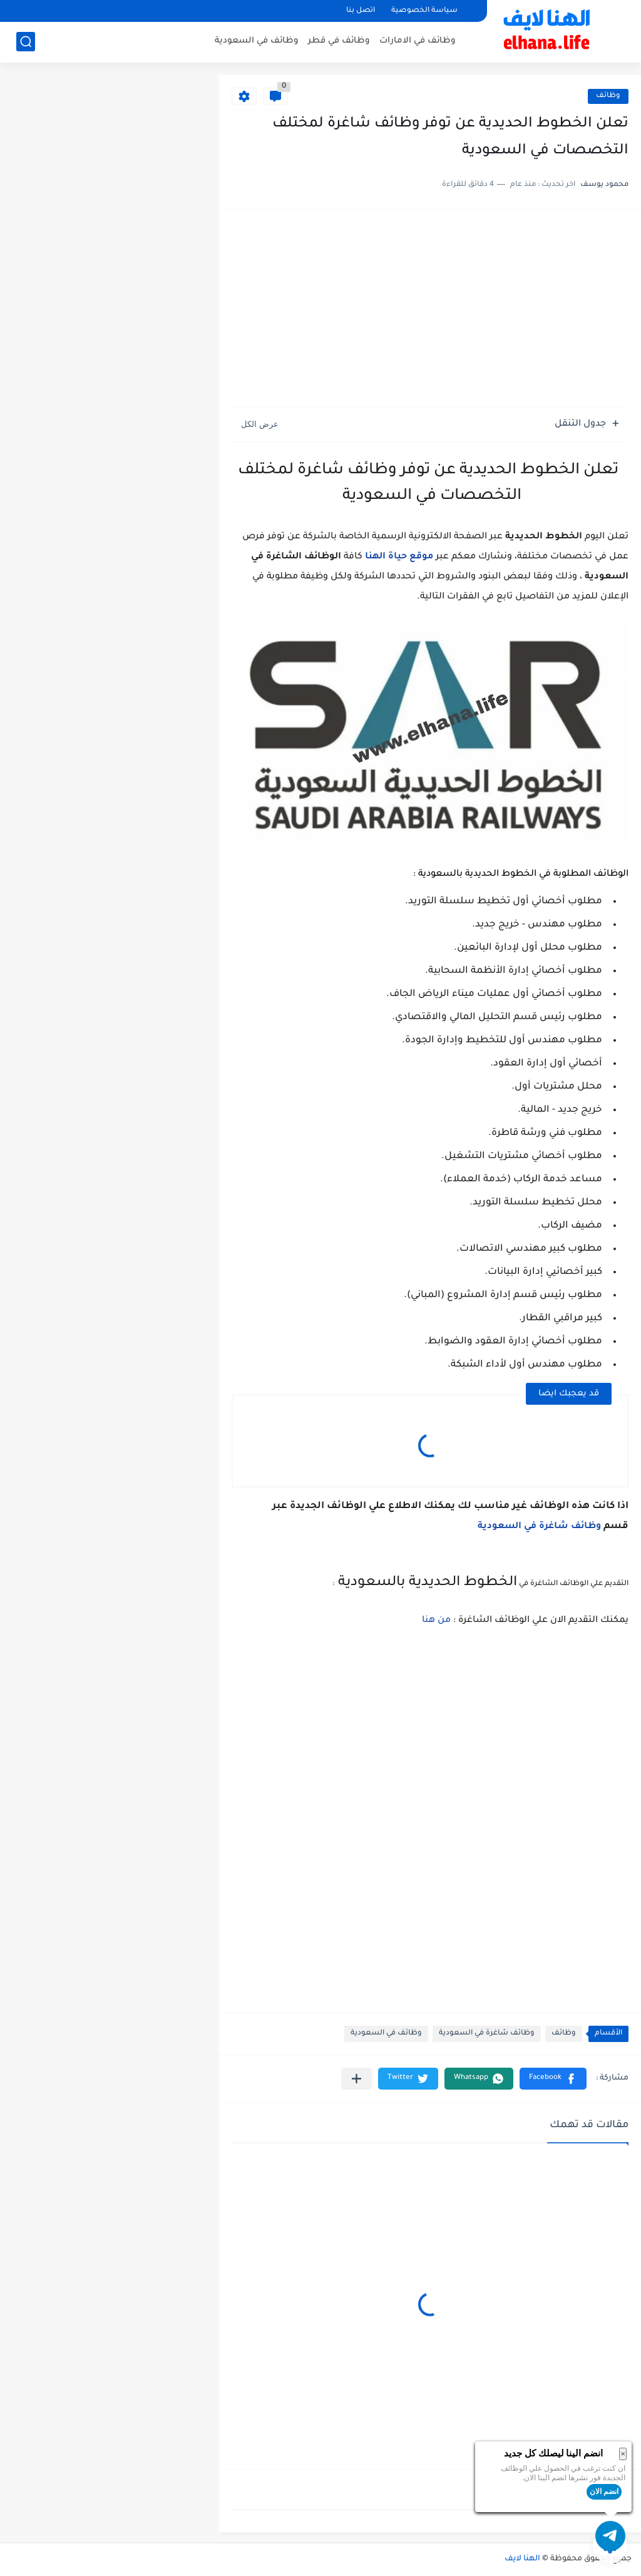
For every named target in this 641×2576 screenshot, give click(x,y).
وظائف (608, 96)
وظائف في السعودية (257, 41)
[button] (553, 2079)
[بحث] (25, 41)
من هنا (436, 1621)
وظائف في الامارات (417, 41)
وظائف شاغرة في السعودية (539, 1527)
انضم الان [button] (604, 2491)
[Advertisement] (430, 310)
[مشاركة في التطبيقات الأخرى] (356, 2079)
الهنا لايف (522, 2559)
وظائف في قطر (339, 41)
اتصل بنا (360, 11)
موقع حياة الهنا (399, 557)
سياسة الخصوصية (424, 11)
